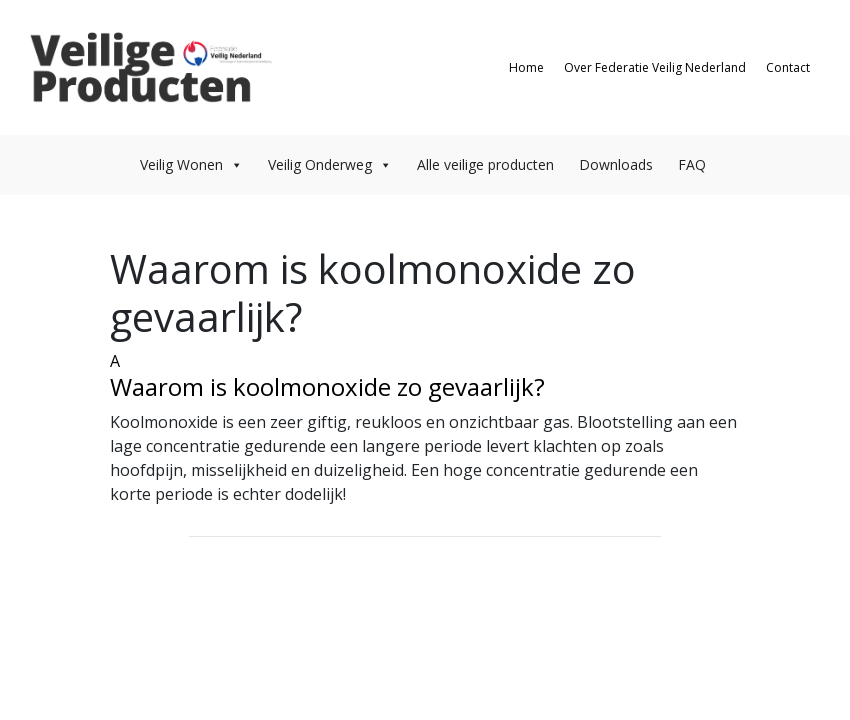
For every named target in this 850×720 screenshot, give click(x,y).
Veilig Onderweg (330, 164)
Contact (788, 67)
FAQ (692, 164)
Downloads (616, 164)
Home (526, 67)
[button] (425, 375)
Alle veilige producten (485, 164)
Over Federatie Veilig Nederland (655, 67)
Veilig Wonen (191, 164)
